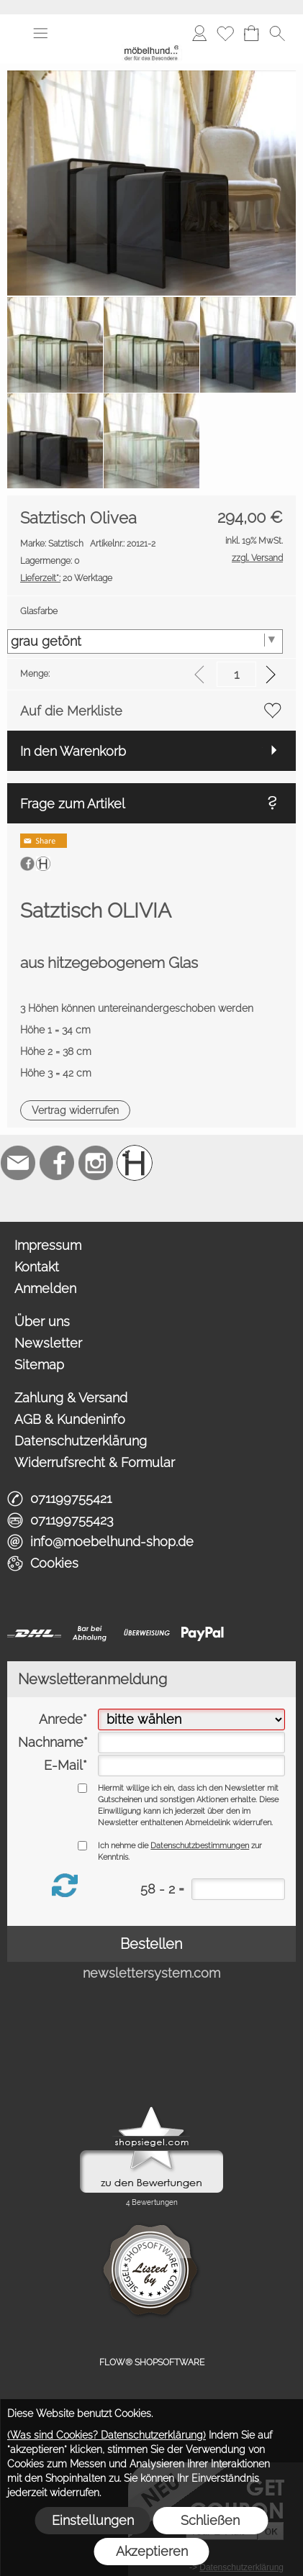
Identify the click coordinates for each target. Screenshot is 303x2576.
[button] (40, 33)
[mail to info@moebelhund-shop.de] (18, 1163)
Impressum (47, 1245)
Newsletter (48, 1343)
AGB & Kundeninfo (69, 1419)
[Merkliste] (225, 33)
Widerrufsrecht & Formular (94, 1462)
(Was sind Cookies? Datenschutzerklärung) (106, 2435)
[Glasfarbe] (145, 641)
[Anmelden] (199, 33)
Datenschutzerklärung (80, 1440)
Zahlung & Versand (70, 1397)
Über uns (42, 1321)
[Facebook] (57, 1163)
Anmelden (45, 1288)
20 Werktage (66, 578)
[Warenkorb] (251, 33)
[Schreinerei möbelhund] (135, 1163)
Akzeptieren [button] (152, 2551)
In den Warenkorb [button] (73, 751)
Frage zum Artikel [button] (72, 803)
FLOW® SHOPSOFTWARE (151, 2362)
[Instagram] (96, 1163)
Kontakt (36, 1266)
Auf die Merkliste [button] (71, 710)
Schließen (210, 2520)
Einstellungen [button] (93, 2520)
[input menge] (236, 674)
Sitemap (39, 1364)
